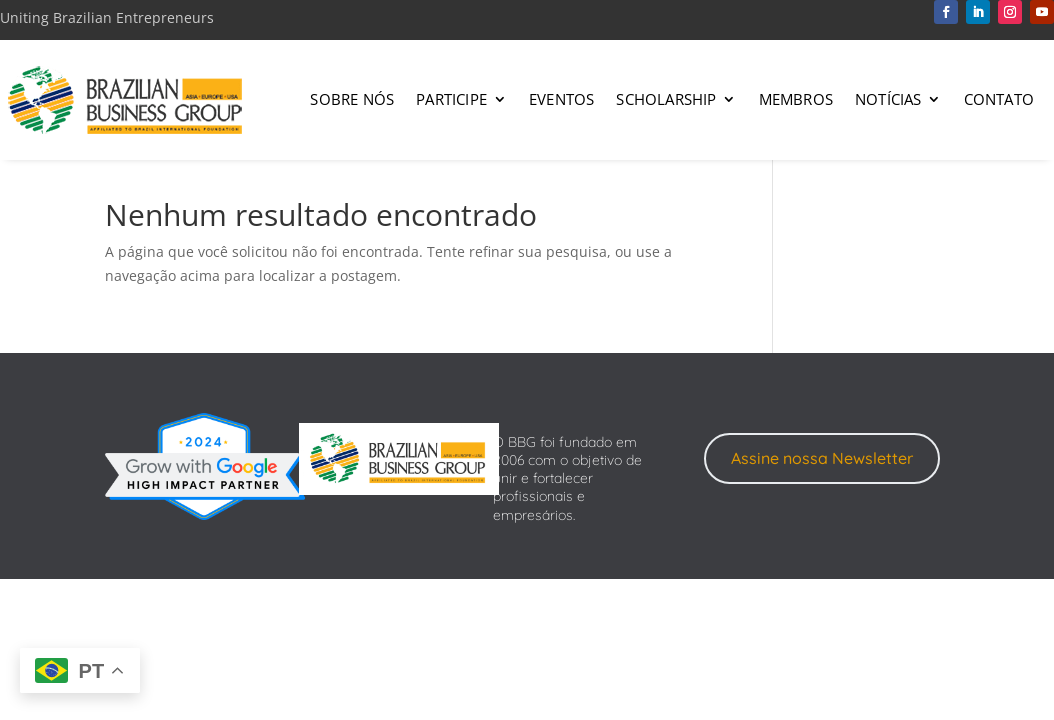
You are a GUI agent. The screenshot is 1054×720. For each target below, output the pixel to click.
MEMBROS (796, 99)
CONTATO (999, 99)
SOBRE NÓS (352, 99)
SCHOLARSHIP (666, 99)
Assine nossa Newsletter (822, 458)
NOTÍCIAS (888, 99)
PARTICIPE (451, 99)
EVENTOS (561, 99)
